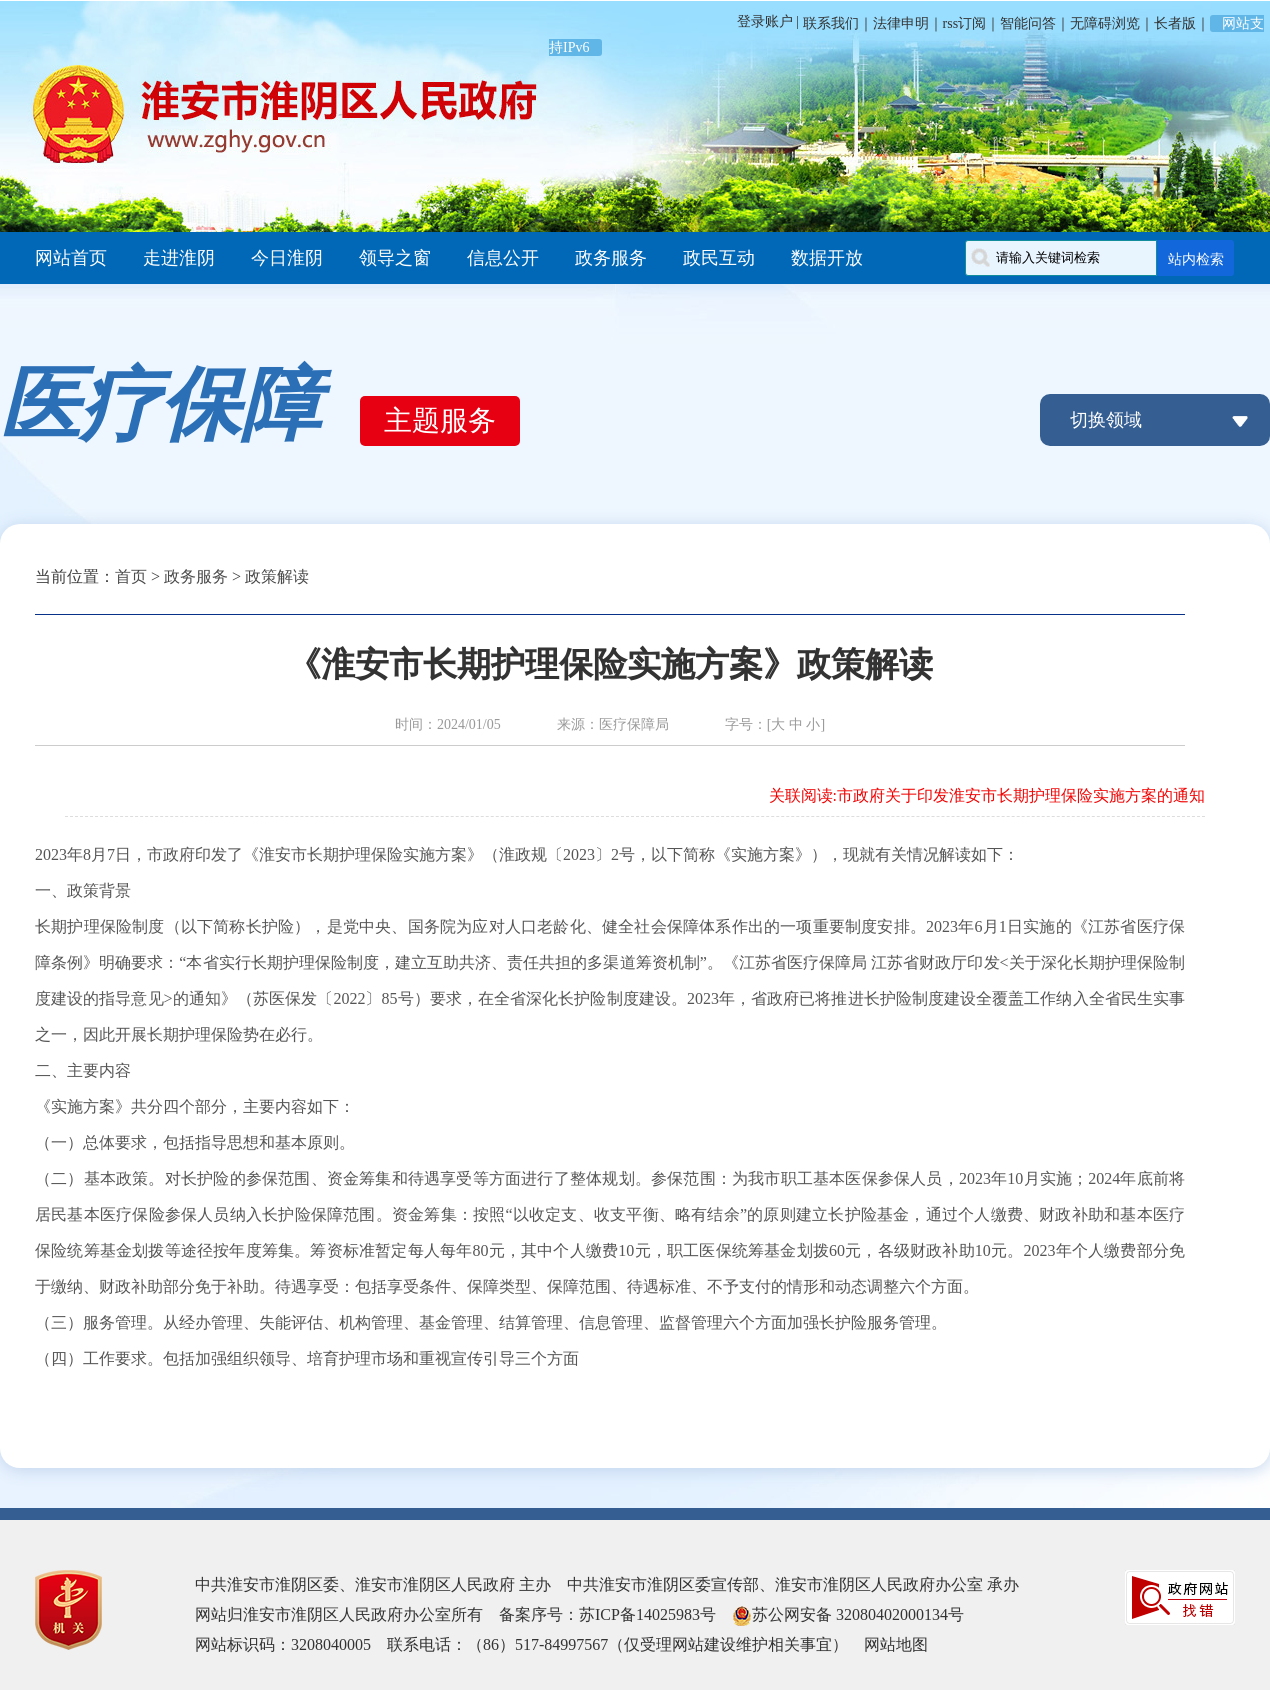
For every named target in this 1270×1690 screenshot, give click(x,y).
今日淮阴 (287, 258)
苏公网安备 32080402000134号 (858, 1614)
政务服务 (611, 258)
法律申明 (901, 23)
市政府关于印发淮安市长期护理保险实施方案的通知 (1021, 795)
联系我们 (829, 23)
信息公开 (503, 258)
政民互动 (719, 258)
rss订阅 (965, 23)
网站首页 (71, 258)
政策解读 (277, 576)
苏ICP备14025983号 (647, 1614)
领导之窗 (395, 258)
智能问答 (1028, 23)
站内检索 (1196, 259)
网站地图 (896, 1644)
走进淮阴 (179, 258)
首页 (131, 576)
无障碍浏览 (1105, 23)
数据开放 (827, 258)
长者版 (1175, 23)
